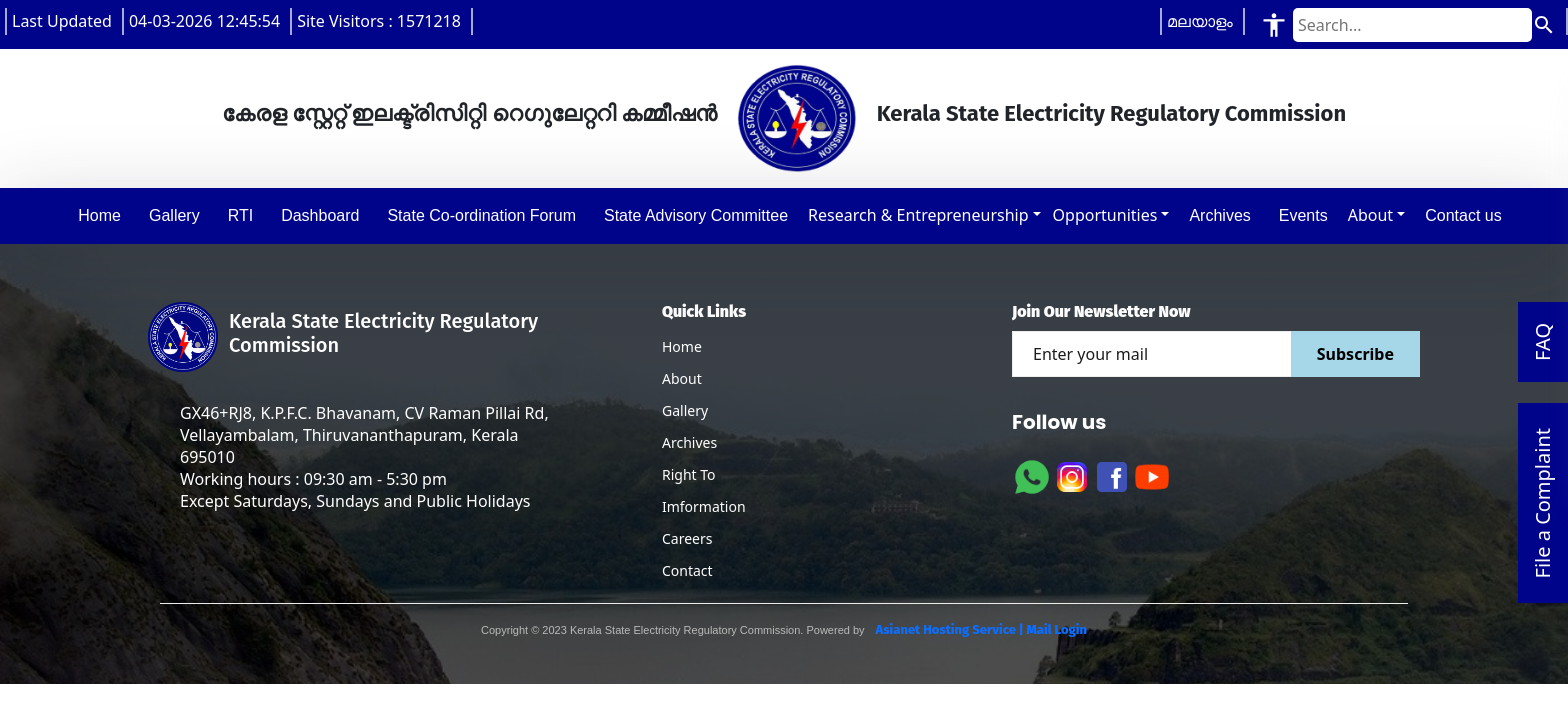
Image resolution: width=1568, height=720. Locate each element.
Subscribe (1355, 354)
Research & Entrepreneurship (918, 215)
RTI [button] (240, 215)
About (1370, 215)
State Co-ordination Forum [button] (481, 215)
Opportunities (1105, 215)
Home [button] (99, 215)
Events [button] (1303, 215)
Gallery (685, 410)
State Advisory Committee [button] (696, 215)
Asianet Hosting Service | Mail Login (980, 629)
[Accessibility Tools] (1274, 24)
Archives (689, 442)
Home (682, 346)
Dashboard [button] (320, 215)
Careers (687, 538)
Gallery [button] (174, 215)
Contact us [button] (1463, 215)
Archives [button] (1219, 215)
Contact (687, 570)
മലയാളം (1200, 21)
